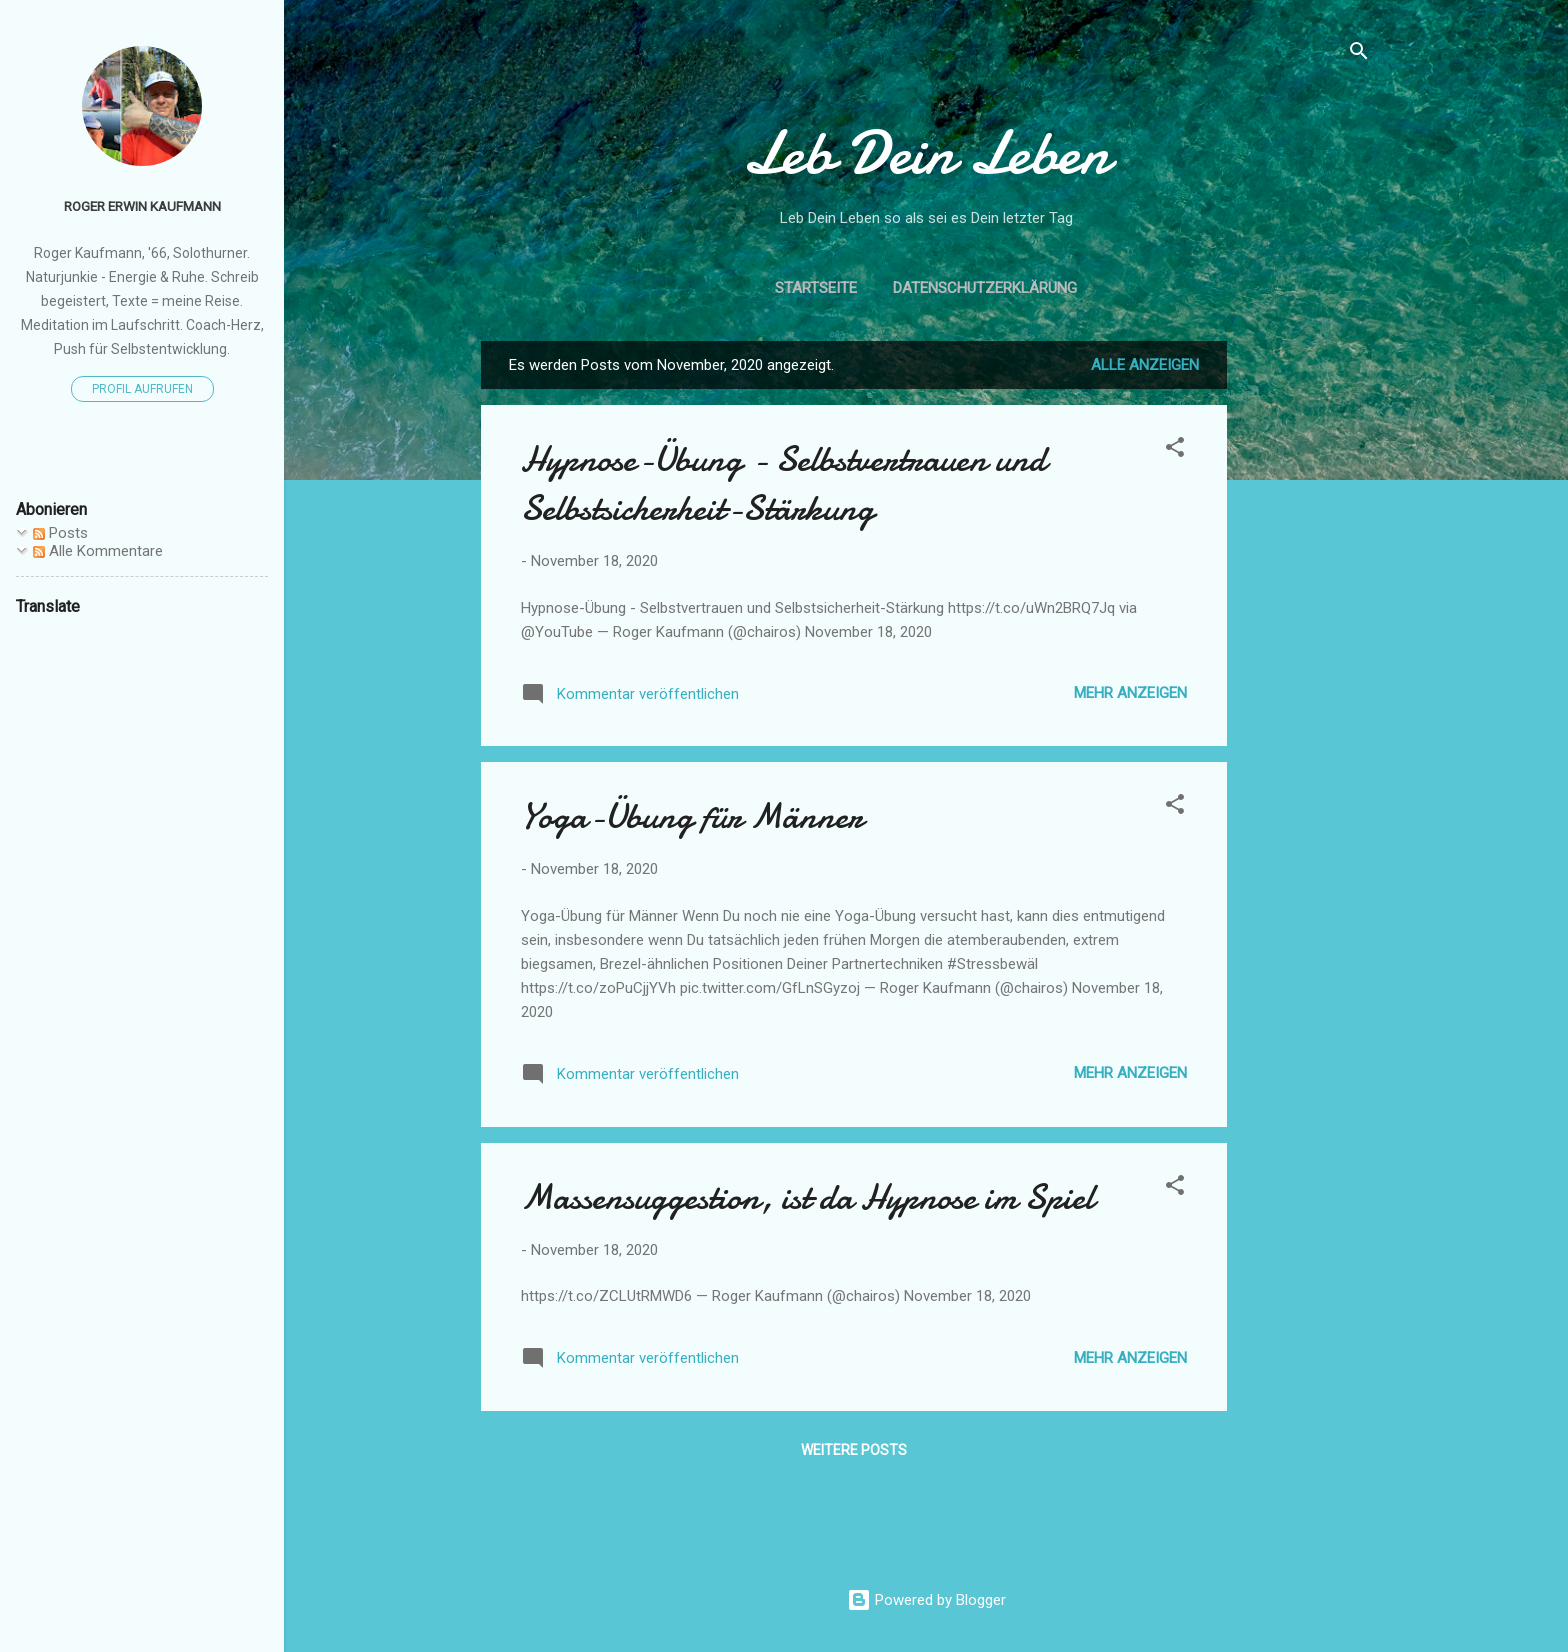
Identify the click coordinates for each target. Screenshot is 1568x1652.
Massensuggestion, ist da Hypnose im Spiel (807, 1197)
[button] (1175, 450)
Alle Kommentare (98, 551)
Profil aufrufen (142, 389)
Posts (60, 533)
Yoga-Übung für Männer (692, 816)
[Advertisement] (1307, 641)
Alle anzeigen (1145, 365)
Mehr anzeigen (1130, 693)
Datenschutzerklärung (985, 288)
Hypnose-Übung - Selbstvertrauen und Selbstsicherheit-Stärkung (783, 484)
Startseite (816, 288)
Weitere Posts (854, 1450)
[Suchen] (1359, 54)
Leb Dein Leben (926, 153)
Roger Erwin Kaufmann (142, 206)
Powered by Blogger (926, 1600)
